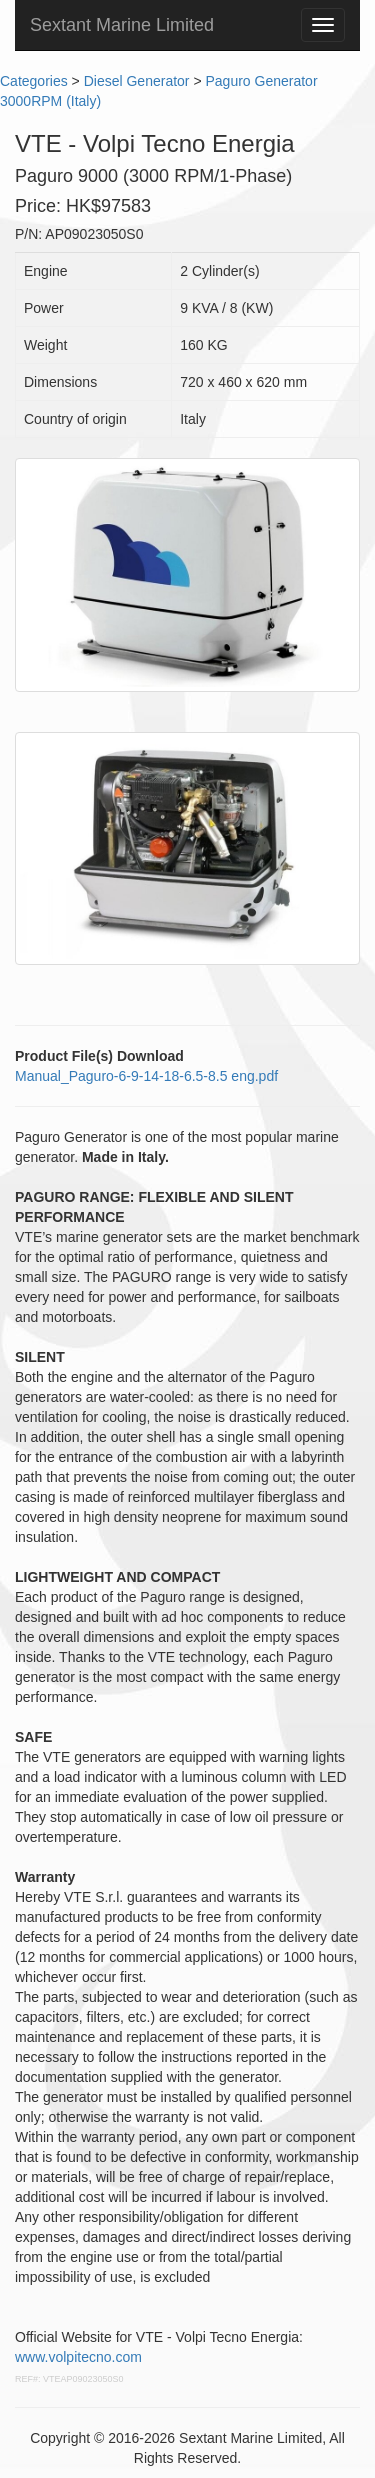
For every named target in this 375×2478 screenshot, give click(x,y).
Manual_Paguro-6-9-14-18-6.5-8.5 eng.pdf (146, 1076)
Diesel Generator (137, 81)
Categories (34, 81)
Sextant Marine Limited (122, 25)
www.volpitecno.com (78, 2357)
